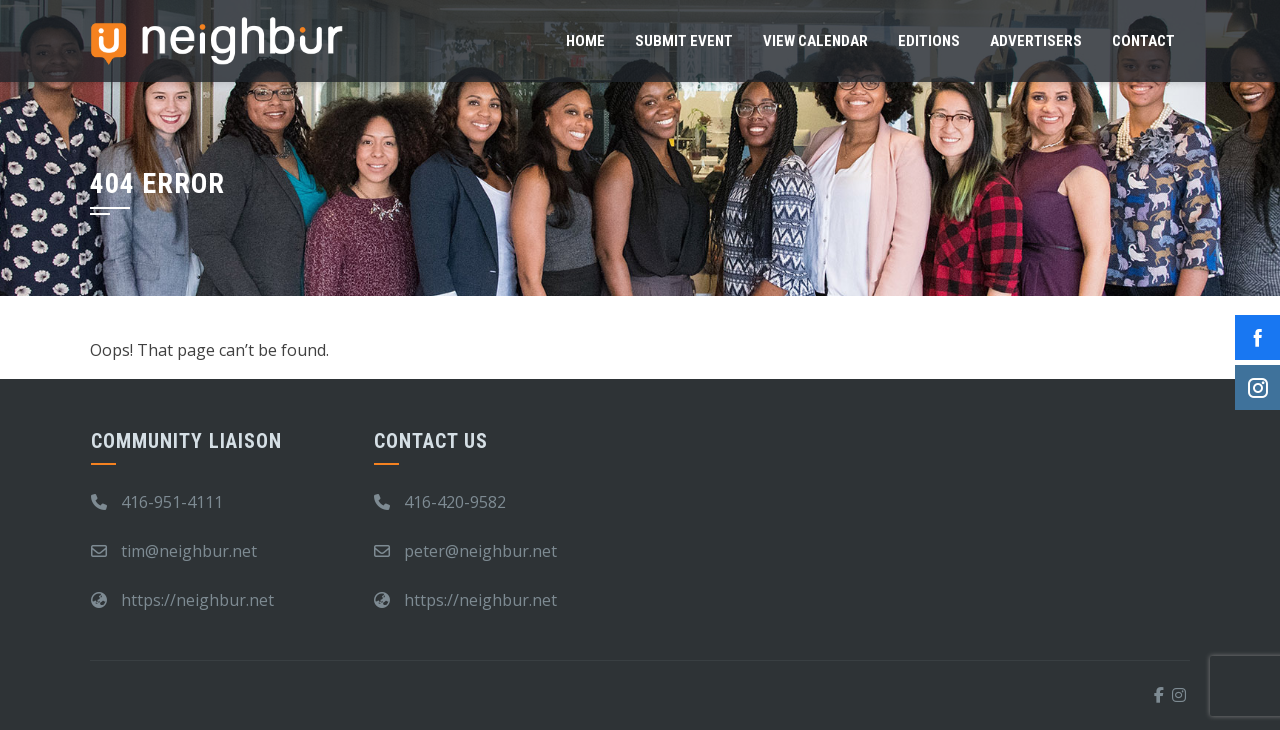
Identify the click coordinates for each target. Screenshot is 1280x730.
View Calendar (815, 41)
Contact (1143, 41)
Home (585, 41)
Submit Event (684, 41)
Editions (929, 41)
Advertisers (1036, 41)
